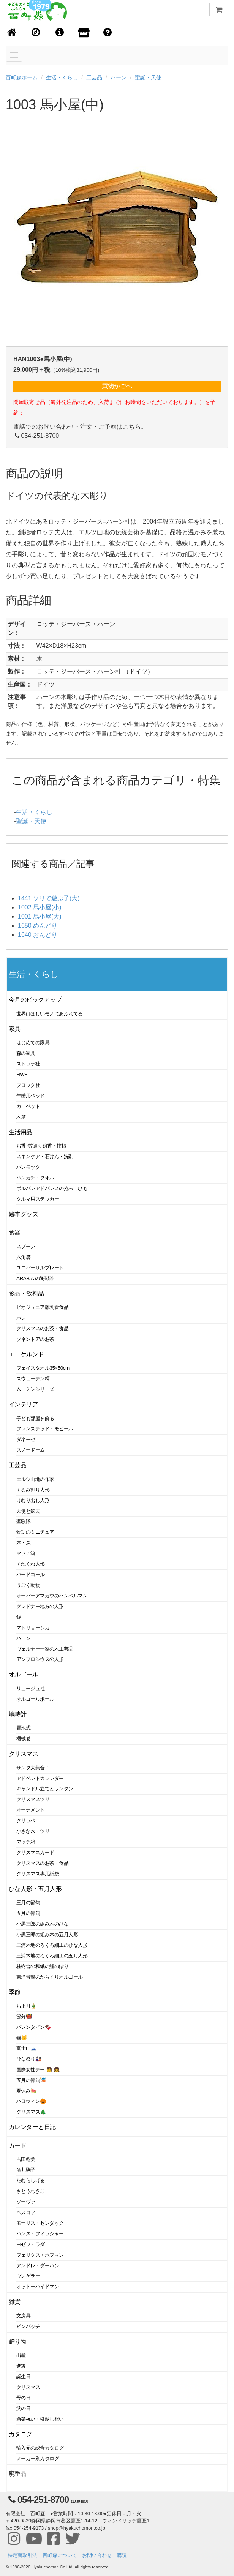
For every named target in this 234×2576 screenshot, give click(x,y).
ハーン (118, 77)
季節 (15, 1992)
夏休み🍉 (26, 2091)
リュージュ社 (30, 1688)
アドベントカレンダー (40, 1778)
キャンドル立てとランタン (44, 1789)
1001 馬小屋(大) (40, 916)
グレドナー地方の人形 (40, 1606)
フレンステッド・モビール (44, 1429)
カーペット (28, 1106)
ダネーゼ (25, 1439)
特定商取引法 (22, 2555)
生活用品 (20, 1132)
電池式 (23, 1728)
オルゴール (23, 1674)
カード (18, 2145)
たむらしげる (30, 2180)
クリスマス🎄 (31, 2112)
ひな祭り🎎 (28, 2059)
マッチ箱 (25, 1553)
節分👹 (24, 2016)
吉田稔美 (25, 2159)
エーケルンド (26, 1354)
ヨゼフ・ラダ (30, 2244)
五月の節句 (28, 1913)
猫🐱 (21, 2038)
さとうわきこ (30, 2191)
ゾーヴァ (25, 2202)
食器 (15, 1232)
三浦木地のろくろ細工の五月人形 (51, 1956)
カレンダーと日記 (32, 2127)
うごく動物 (28, 1585)
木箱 (21, 1117)
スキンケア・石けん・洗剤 (44, 1156)
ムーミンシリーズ (35, 1389)
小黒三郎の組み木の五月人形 (47, 1934)
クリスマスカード (35, 1852)
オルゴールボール (35, 1699)
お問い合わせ (97, 2555)
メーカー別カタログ (37, 2458)
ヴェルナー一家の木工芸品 (44, 1649)
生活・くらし (62, 77)
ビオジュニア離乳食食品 (42, 1307)
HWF (21, 1074)
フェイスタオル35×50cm (43, 1368)
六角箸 (23, 1257)
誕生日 (23, 2376)
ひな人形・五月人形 (35, 1889)
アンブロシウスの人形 (40, 1659)
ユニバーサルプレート (40, 1268)
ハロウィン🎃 (31, 2101)
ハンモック (28, 1167)
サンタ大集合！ (32, 1768)
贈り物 (18, 2341)
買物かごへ (117, 386)
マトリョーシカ (32, 1628)
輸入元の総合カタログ (40, 2448)
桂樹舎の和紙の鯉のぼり (42, 1966)
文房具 (23, 2316)
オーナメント (30, 1810)
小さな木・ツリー (35, 1831)
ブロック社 (28, 1085)
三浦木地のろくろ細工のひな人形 (51, 1945)
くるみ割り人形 (32, 1490)
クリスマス (23, 1753)
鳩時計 (18, 1714)
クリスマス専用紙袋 (37, 1874)
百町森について (60, 2555)
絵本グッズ (23, 1214)
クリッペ (25, 1820)
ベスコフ (25, 2212)
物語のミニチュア (35, 1532)
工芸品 (94, 77)
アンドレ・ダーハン (37, 2265)
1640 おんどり (37, 934)
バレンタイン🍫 (33, 2027)
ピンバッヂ (28, 2326)
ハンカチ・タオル (35, 1178)
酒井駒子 (25, 2170)
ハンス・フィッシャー (40, 2234)
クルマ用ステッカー (37, 1199)
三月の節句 (28, 1902)
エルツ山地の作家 (35, 1479)
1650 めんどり (37, 925)
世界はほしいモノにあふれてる (49, 1014)
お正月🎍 (26, 2006)
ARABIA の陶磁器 (35, 1278)
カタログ (20, 2434)
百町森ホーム (22, 77)
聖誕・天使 (148, 77)
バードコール (30, 1574)
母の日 (23, 2398)
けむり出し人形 (32, 1500)
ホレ (21, 1318)
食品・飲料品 (26, 1293)
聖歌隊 (23, 1521)
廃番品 (18, 2473)
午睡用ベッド (30, 1096)
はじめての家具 (32, 1042)
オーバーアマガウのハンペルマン (51, 1596)
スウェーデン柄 (32, 1378)
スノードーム (30, 1450)
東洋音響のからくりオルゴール (49, 1977)
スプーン (25, 1246)
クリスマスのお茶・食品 (42, 1328)
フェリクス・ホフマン (40, 2255)
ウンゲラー (28, 2276)
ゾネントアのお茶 (35, 1339)
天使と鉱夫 (28, 1511)
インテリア (23, 1404)
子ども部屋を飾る (35, 1418)
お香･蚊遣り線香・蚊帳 (41, 1146)
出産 (21, 2355)
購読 (122, 2555)
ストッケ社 (28, 1064)
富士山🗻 (26, 2048)
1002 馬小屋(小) (40, 907)
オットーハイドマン (37, 2286)
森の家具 (25, 1053)
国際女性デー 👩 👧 (38, 2069)
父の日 (23, 2408)
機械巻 (23, 1738)
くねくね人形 (30, 1564)
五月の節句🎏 (31, 2080)
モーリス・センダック (40, 2223)
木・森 (23, 1542)
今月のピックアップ (35, 999)
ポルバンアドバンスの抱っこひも (51, 1188)
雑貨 (15, 2301)
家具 (15, 1029)
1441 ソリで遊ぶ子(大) (49, 898)
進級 (21, 2366)
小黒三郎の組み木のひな (42, 1924)
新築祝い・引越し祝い (40, 2419)
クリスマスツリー (35, 1799)
